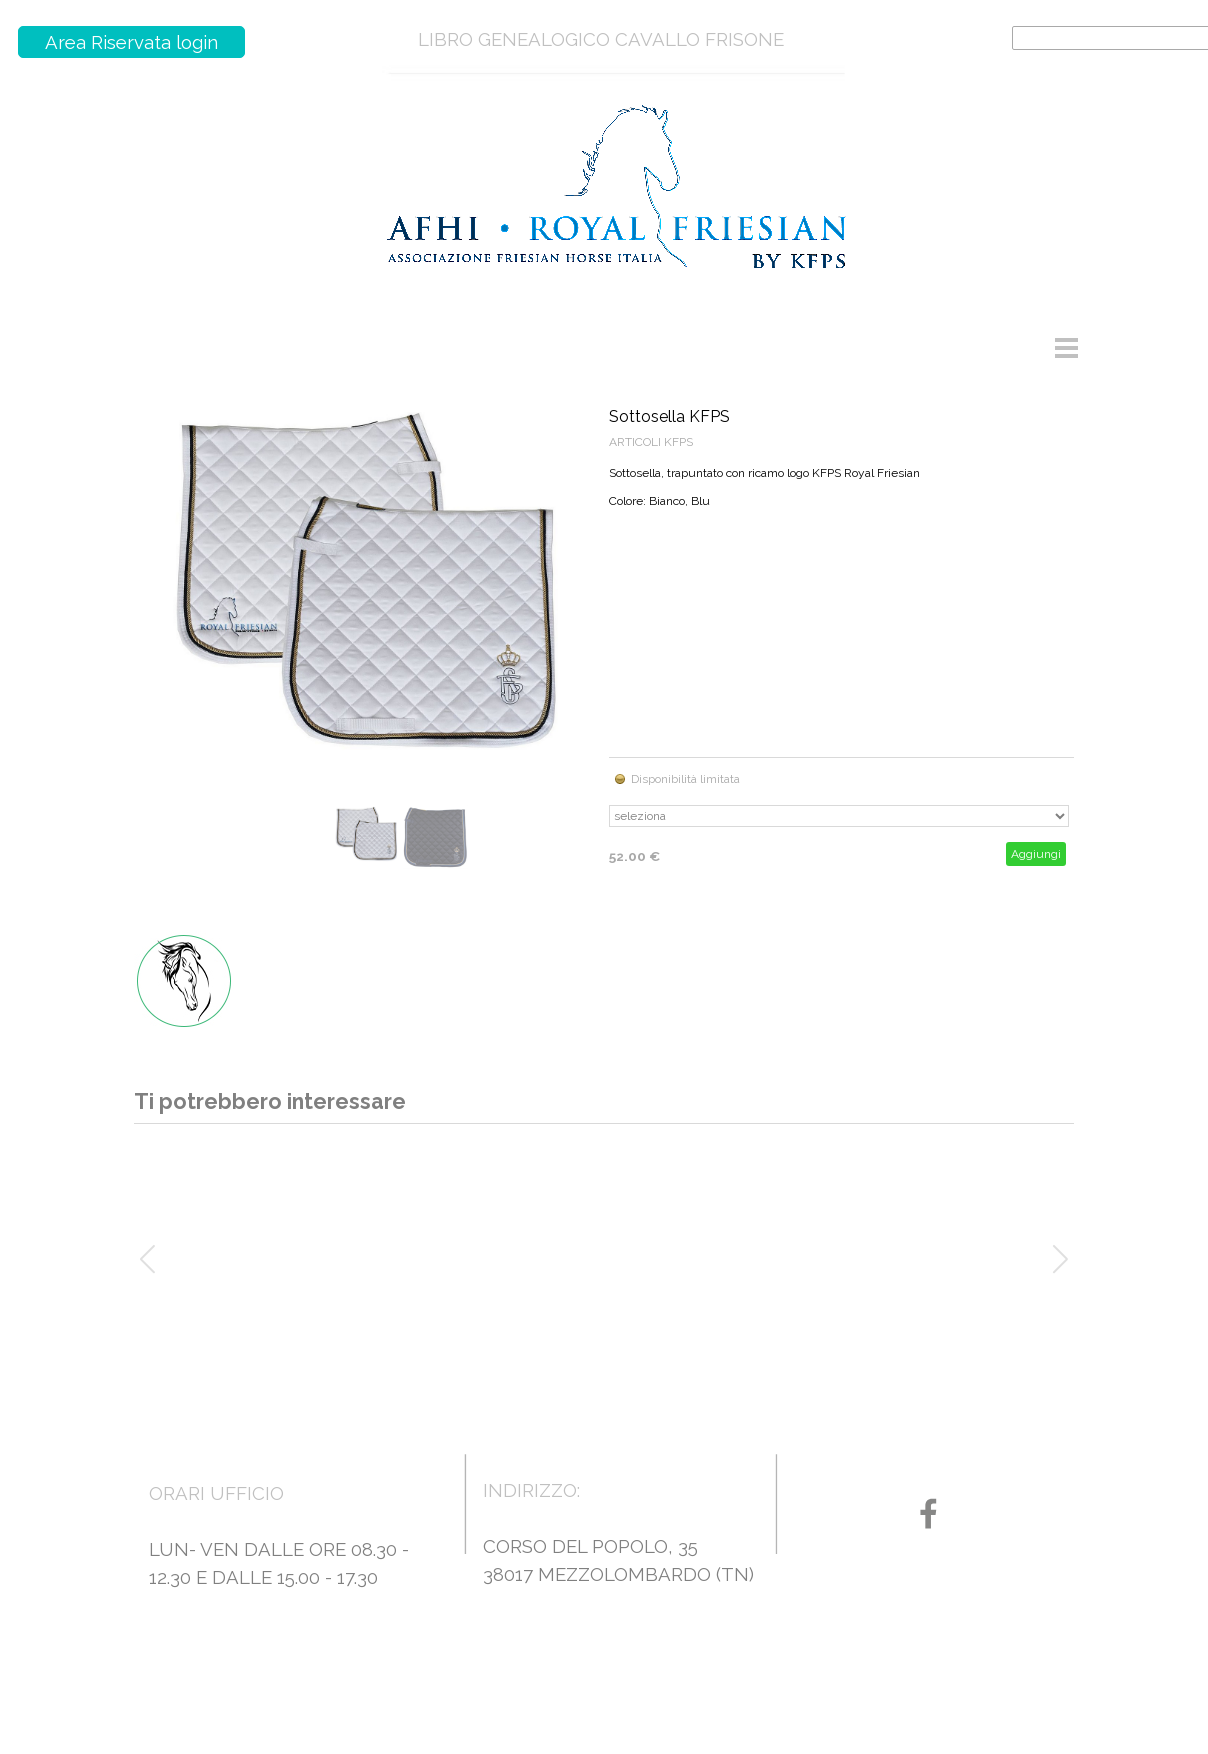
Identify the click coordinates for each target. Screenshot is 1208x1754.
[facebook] (928, 1513)
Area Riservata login (131, 42)
